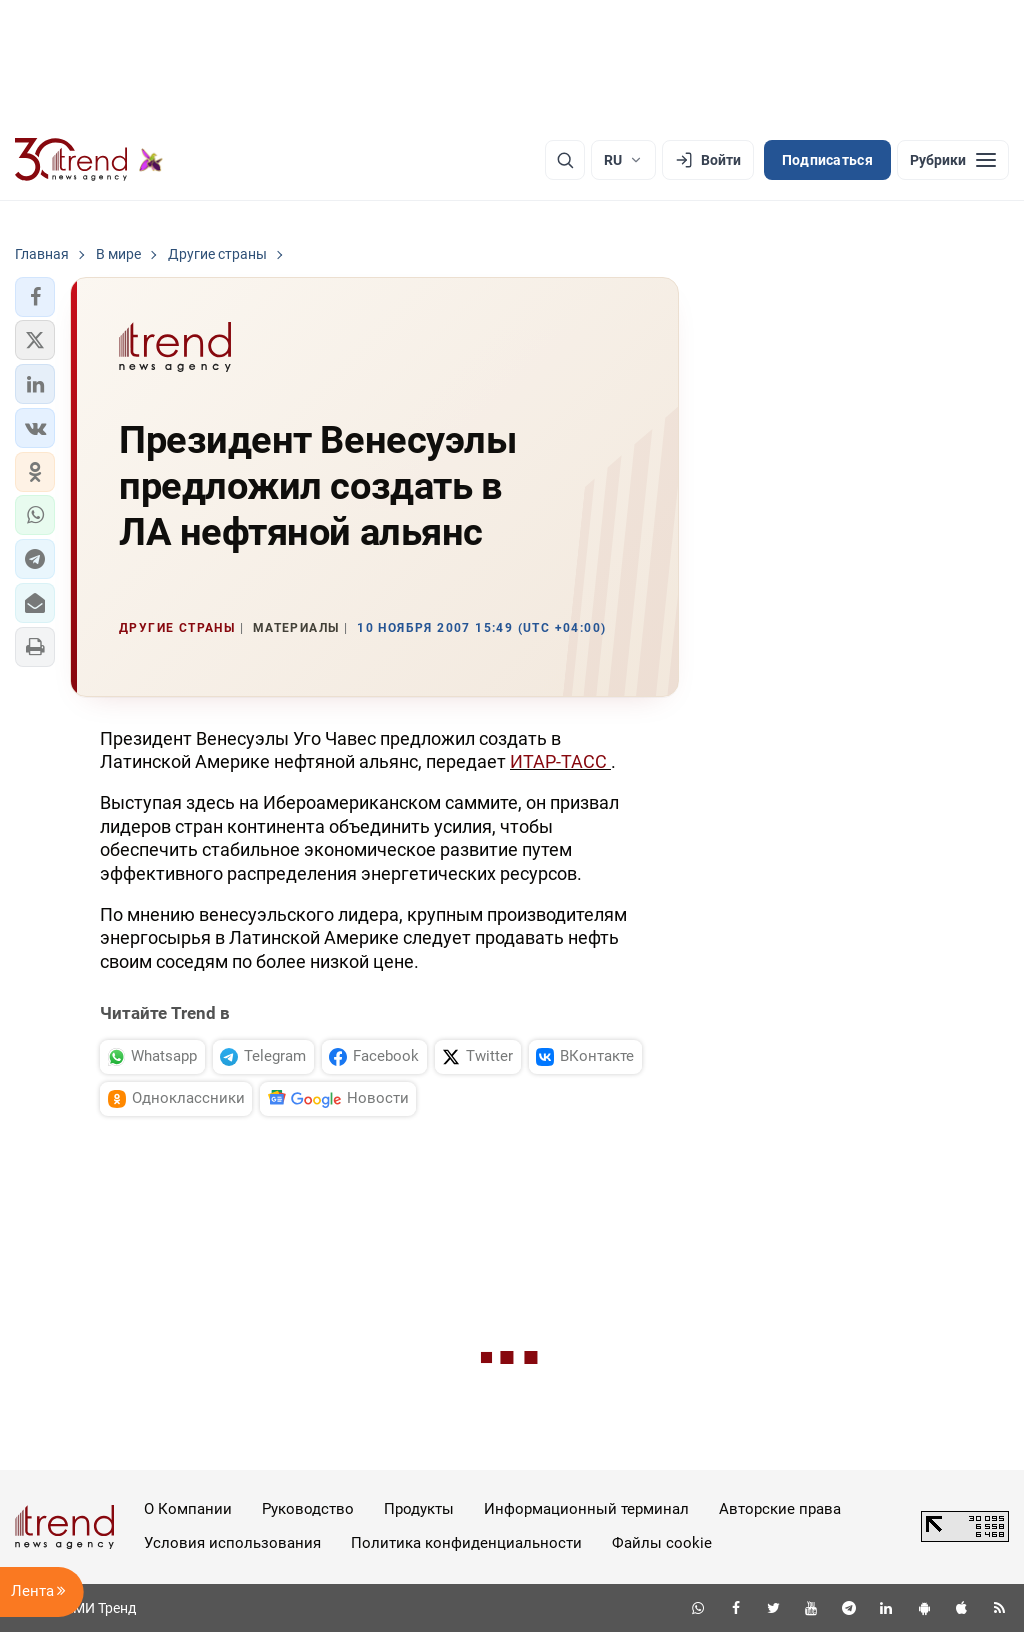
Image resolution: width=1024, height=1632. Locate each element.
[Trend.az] (89, 160)
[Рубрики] (953, 160)
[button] (35, 297)
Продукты (419, 1509)
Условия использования (232, 1543)
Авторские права (780, 1509)
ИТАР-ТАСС (560, 761)
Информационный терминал (586, 1509)
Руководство (308, 1509)
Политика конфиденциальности (466, 1543)
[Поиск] (565, 160)
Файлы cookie (662, 1543)
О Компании (188, 1509)
